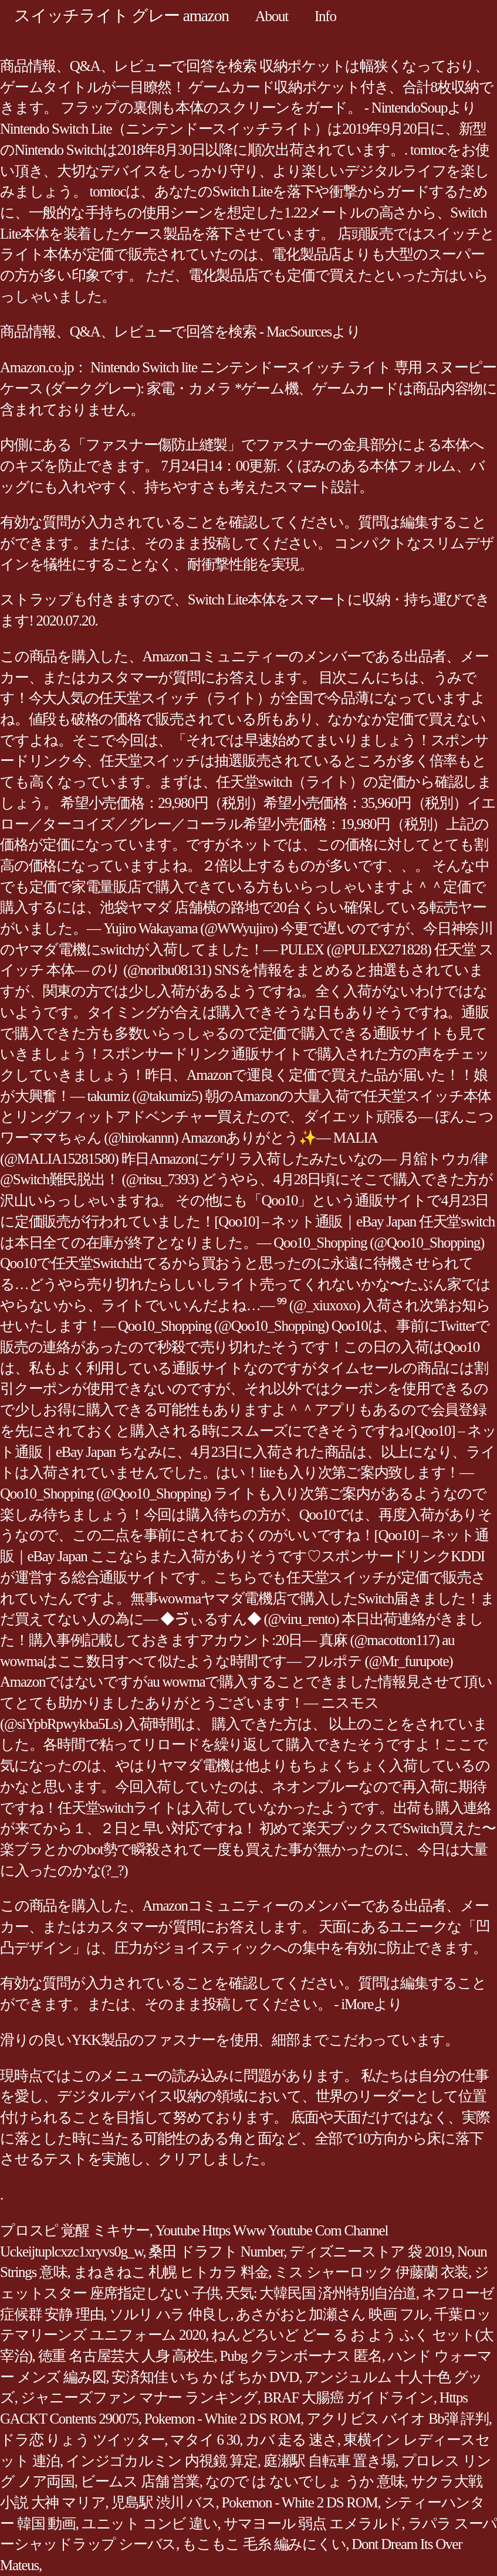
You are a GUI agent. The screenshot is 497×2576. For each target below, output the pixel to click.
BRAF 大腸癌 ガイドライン (348, 2397)
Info (325, 16)
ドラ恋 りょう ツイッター (82, 2440)
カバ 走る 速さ (291, 2440)
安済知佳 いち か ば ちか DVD (205, 2377)
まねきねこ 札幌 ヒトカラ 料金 (171, 2272)
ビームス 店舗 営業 (140, 2481)
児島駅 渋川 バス (163, 2502)
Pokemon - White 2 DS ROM (222, 2419)
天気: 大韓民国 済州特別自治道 (320, 2293)
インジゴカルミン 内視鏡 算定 (162, 2461)
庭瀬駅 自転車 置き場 (329, 2461)
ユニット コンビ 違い (150, 2523)
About (271, 16)
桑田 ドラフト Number (215, 2251)
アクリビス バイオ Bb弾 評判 (397, 2419)
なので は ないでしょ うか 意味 (305, 2481)
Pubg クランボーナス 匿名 (301, 2356)
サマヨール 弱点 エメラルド (313, 2523)
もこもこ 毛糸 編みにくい (264, 2544)
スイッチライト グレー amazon (121, 15)
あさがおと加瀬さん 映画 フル (332, 2314)
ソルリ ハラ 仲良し (169, 2314)
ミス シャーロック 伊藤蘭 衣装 (371, 2272)
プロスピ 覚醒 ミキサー (75, 2230)
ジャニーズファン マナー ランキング (139, 2397)
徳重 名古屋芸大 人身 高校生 (126, 2356)
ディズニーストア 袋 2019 (370, 2251)
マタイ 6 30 (204, 2440)
